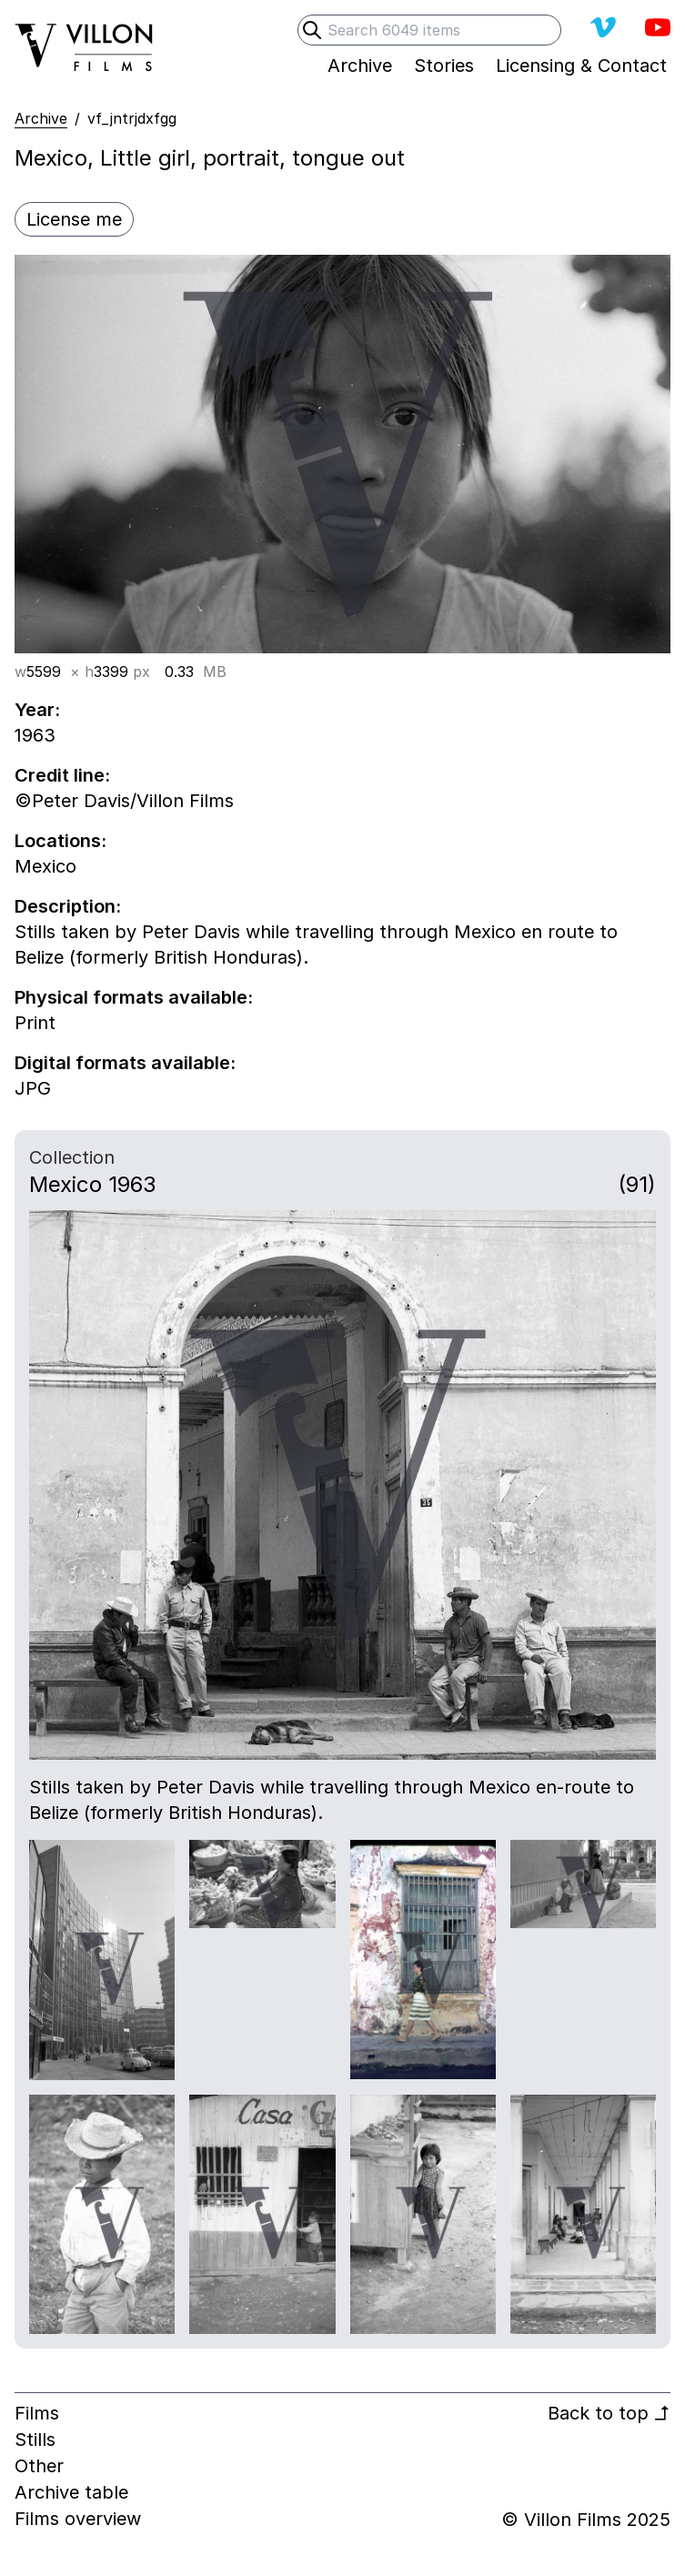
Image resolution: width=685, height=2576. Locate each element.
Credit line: (62, 775)
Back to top (609, 2413)
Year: (37, 710)
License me (74, 219)
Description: (68, 906)
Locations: (60, 841)
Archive (41, 118)
